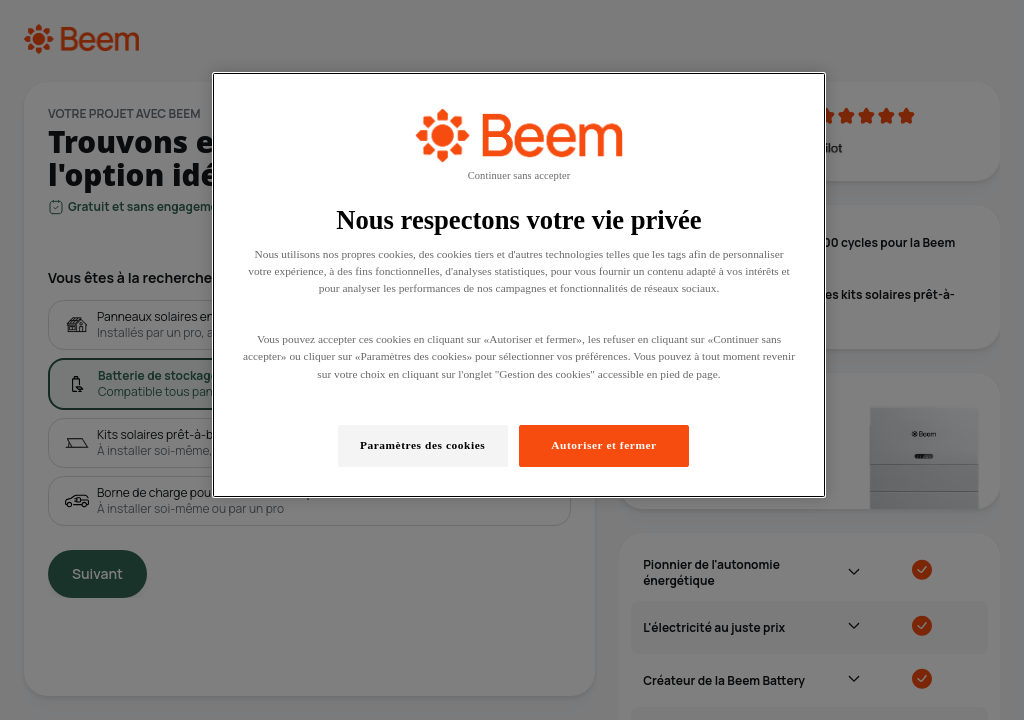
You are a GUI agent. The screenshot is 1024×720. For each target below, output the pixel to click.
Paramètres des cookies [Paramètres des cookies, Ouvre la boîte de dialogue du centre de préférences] (422, 445)
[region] (519, 285)
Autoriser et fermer (603, 445)
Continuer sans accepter (519, 175)
